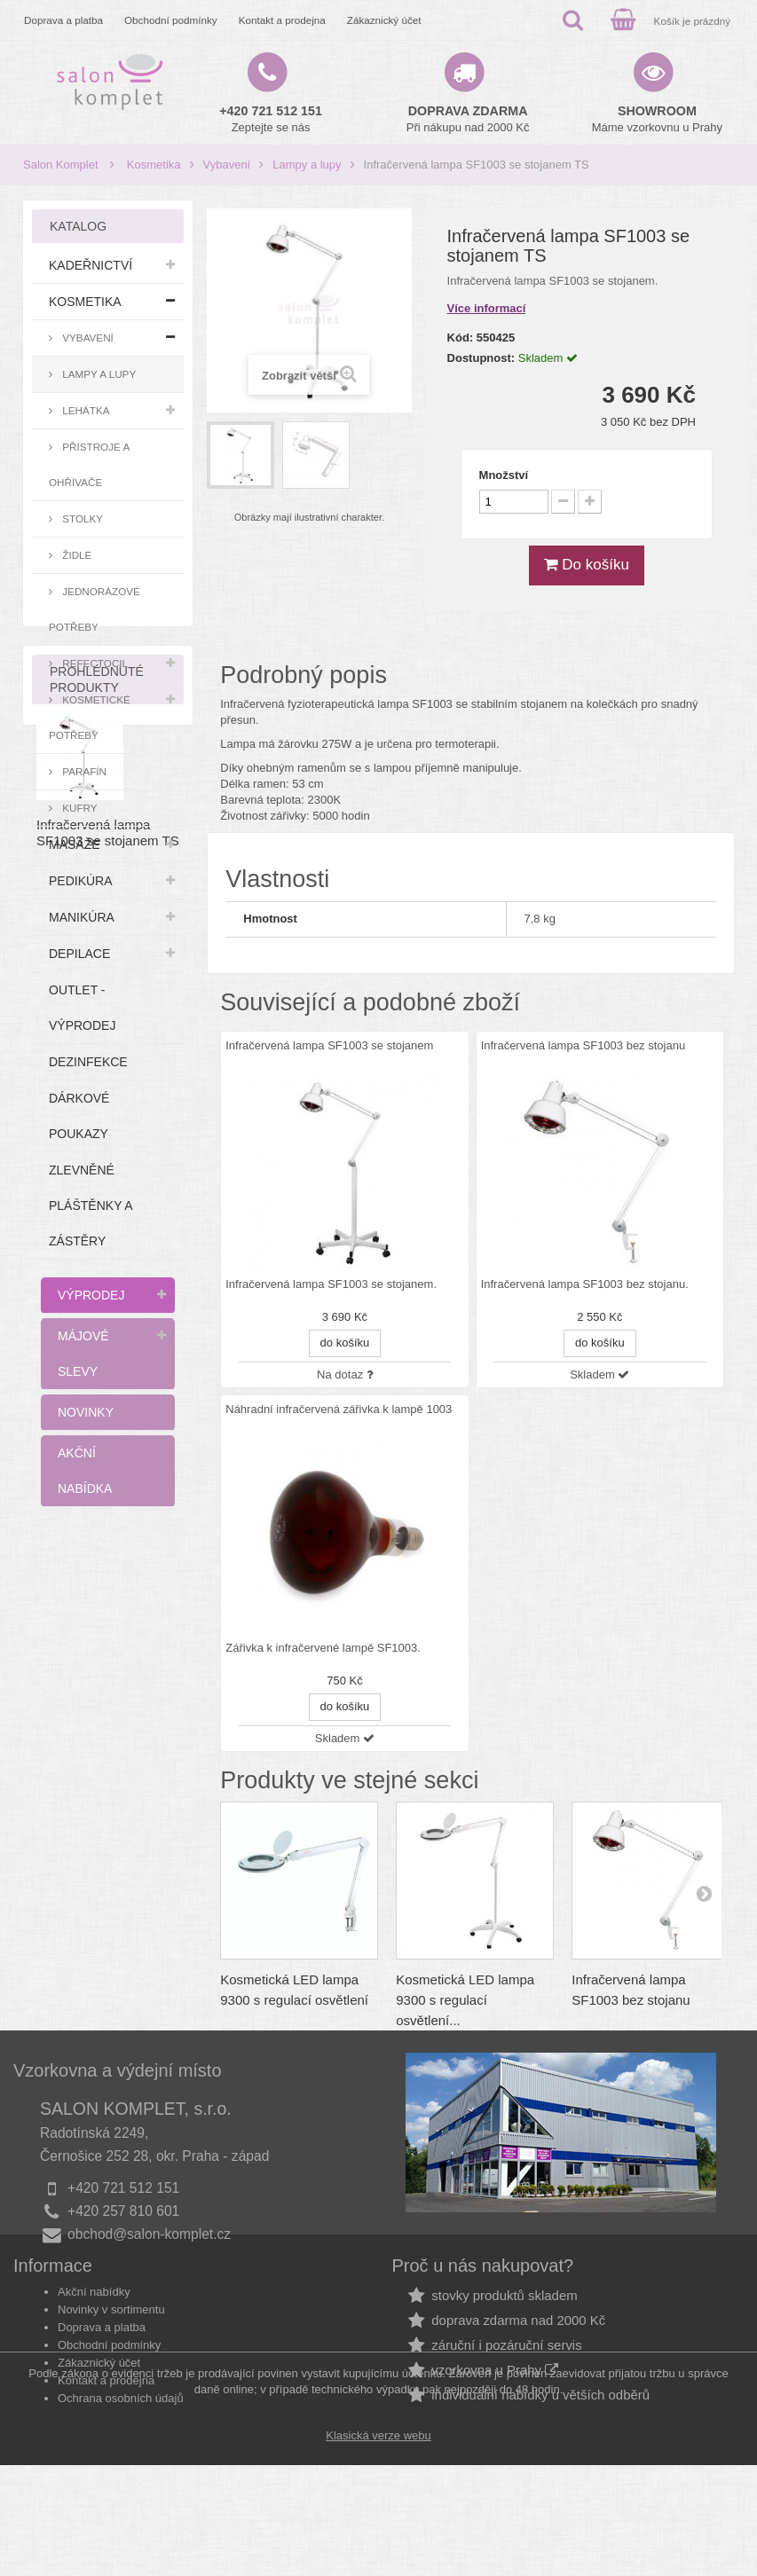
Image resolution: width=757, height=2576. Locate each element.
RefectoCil (93, 663)
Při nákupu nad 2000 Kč (468, 119)
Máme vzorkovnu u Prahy (657, 119)
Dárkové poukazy (79, 1116)
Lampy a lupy (306, 164)
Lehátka (84, 410)
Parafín (82, 771)
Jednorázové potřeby (94, 608)
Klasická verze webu (378, 2546)
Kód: (460, 337)
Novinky (86, 1412)
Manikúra (81, 917)
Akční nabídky (94, 2325)
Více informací (486, 308)
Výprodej (91, 1295)
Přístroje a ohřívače (89, 464)
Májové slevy (83, 1353)
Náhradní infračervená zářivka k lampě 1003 (338, 1409)
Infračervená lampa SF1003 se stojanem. (331, 1284)
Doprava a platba (63, 20)
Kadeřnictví (90, 265)
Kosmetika (154, 164)
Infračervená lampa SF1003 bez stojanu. (585, 1284)
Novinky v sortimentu (111, 2343)
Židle (75, 555)
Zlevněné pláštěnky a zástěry (91, 1205)
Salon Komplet (61, 164)
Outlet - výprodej (82, 1008)
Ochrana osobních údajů (121, 2432)
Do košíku (586, 564)
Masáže (74, 844)
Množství (504, 475)
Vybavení (227, 164)
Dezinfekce (88, 1062)
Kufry (78, 807)
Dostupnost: (481, 358)
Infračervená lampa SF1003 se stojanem (329, 1045)
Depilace (79, 953)
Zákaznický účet (384, 20)
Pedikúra (81, 881)
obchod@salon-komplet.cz (149, 2234)
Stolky (81, 518)
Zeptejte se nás (270, 119)
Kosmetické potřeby (89, 717)
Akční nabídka (85, 1471)
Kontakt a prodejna (282, 20)
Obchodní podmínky (170, 20)
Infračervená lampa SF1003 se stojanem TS (107, 1730)
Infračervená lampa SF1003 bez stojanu (583, 1045)
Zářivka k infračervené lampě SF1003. (323, 1648)
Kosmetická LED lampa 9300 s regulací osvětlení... (465, 2000)
